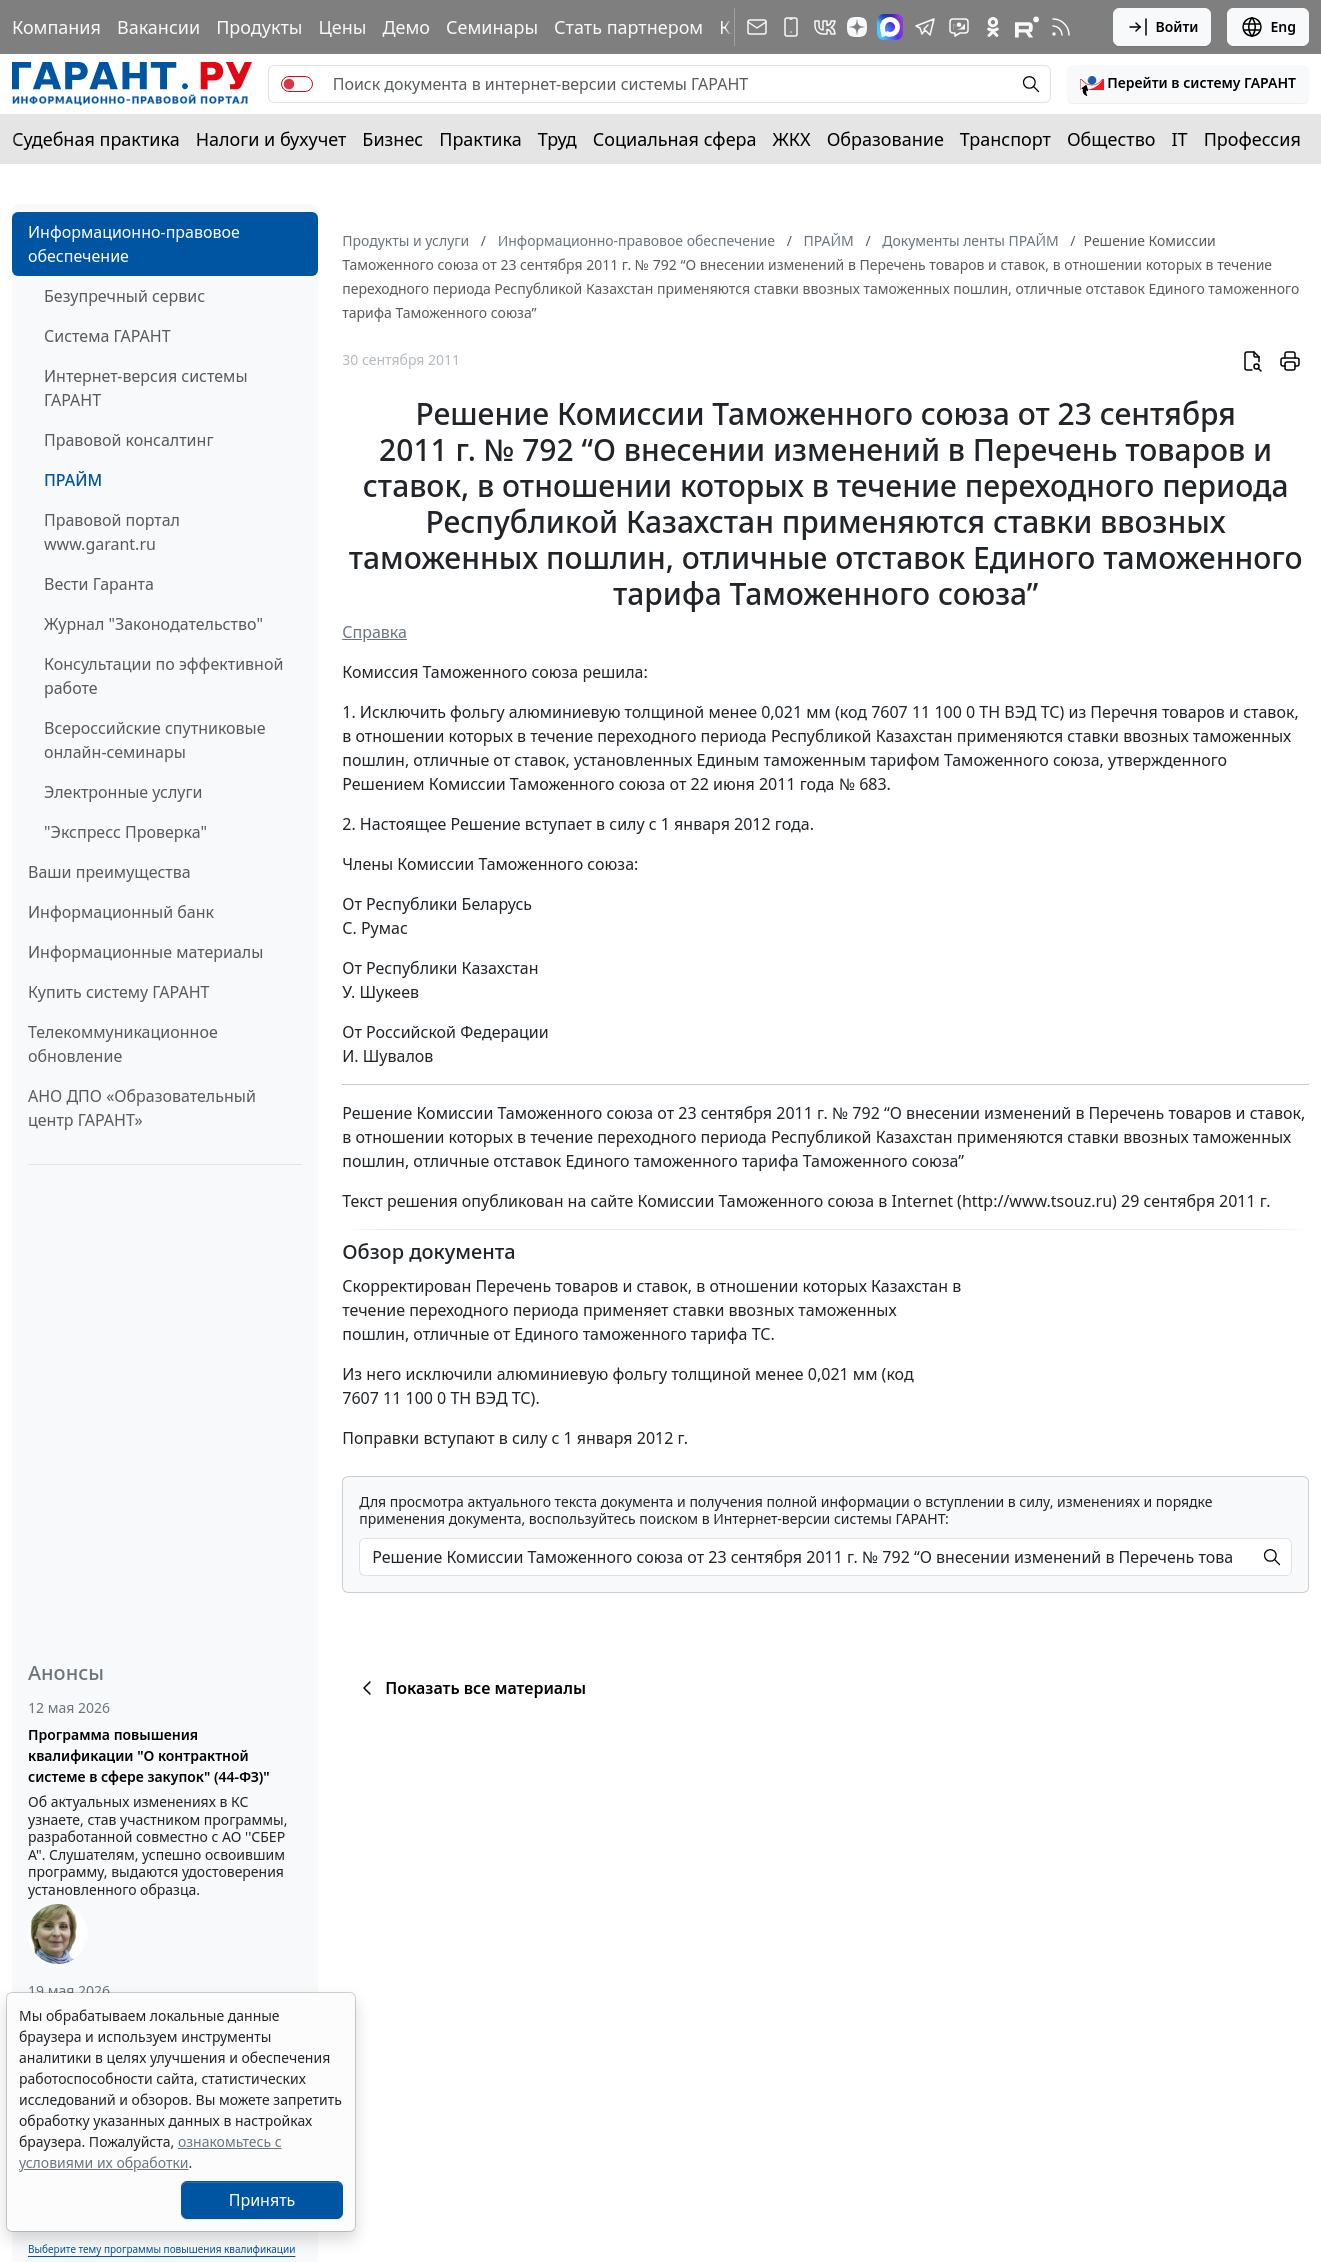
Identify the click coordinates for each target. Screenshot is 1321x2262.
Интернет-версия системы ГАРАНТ (146, 388)
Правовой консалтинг (128, 440)
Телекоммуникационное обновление (123, 1044)
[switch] (297, 84)
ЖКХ (792, 139)
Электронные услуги (123, 792)
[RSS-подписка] (1061, 27)
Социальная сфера (675, 139)
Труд (557, 139)
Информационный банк (121, 912)
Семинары (492, 27)
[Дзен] (857, 27)
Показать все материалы (470, 1688)
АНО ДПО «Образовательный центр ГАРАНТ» (142, 1108)
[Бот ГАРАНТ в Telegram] (959, 27)
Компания (56, 27)
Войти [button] (1162, 27)
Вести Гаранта (99, 584)
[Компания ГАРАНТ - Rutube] (1027, 27)
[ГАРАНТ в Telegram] (925, 27)
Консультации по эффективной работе (163, 676)
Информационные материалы (145, 952)
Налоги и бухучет (271, 139)
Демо (406, 27)
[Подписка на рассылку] (757, 27)
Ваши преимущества (109, 872)
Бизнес (392, 139)
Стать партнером (628, 27)
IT (1180, 139)
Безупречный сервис (124, 296)
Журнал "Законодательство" (153, 624)
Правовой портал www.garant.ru (112, 532)
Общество (1111, 139)
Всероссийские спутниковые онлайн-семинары (155, 740)
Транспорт (1005, 139)
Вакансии (158, 27)
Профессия (1252, 139)
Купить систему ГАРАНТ (118, 992)
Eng (1268, 27)
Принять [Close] (262, 2200)
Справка (374, 632)
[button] (1188, 84)
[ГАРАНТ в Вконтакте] (825, 27)
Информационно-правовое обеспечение (134, 244)
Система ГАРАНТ (107, 336)
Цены (342, 27)
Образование (885, 139)
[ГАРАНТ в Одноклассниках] (993, 27)
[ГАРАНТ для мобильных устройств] (791, 27)
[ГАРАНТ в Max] (890, 27)
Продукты (259, 27)
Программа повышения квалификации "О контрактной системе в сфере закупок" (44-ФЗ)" (149, 1755)
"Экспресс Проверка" (125, 832)
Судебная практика (96, 139)
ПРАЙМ (73, 480)
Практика (480, 139)
